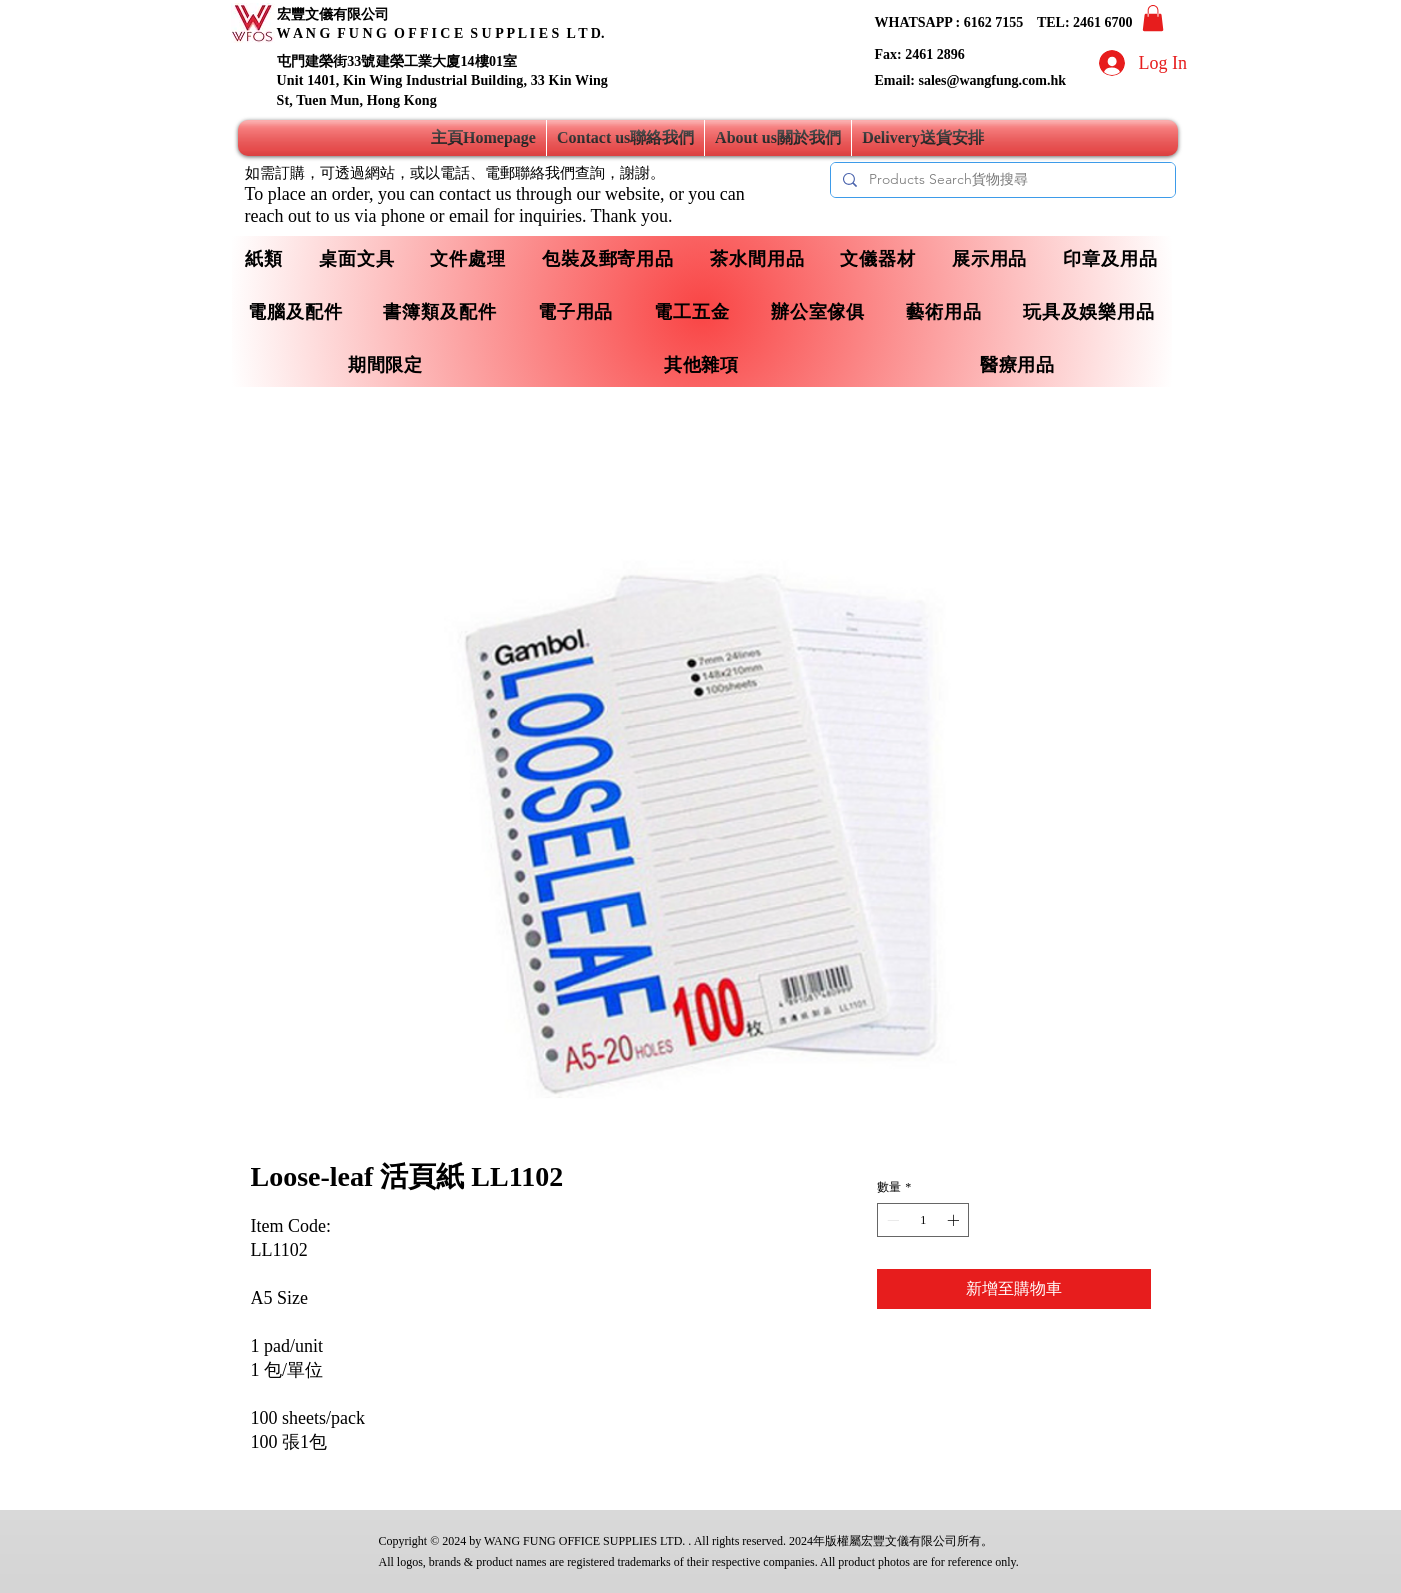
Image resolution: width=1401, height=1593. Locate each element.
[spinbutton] (923, 1220)
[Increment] (955, 1220)
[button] (1153, 18)
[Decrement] (891, 1220)
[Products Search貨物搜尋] (1001, 180)
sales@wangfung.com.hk (992, 80)
